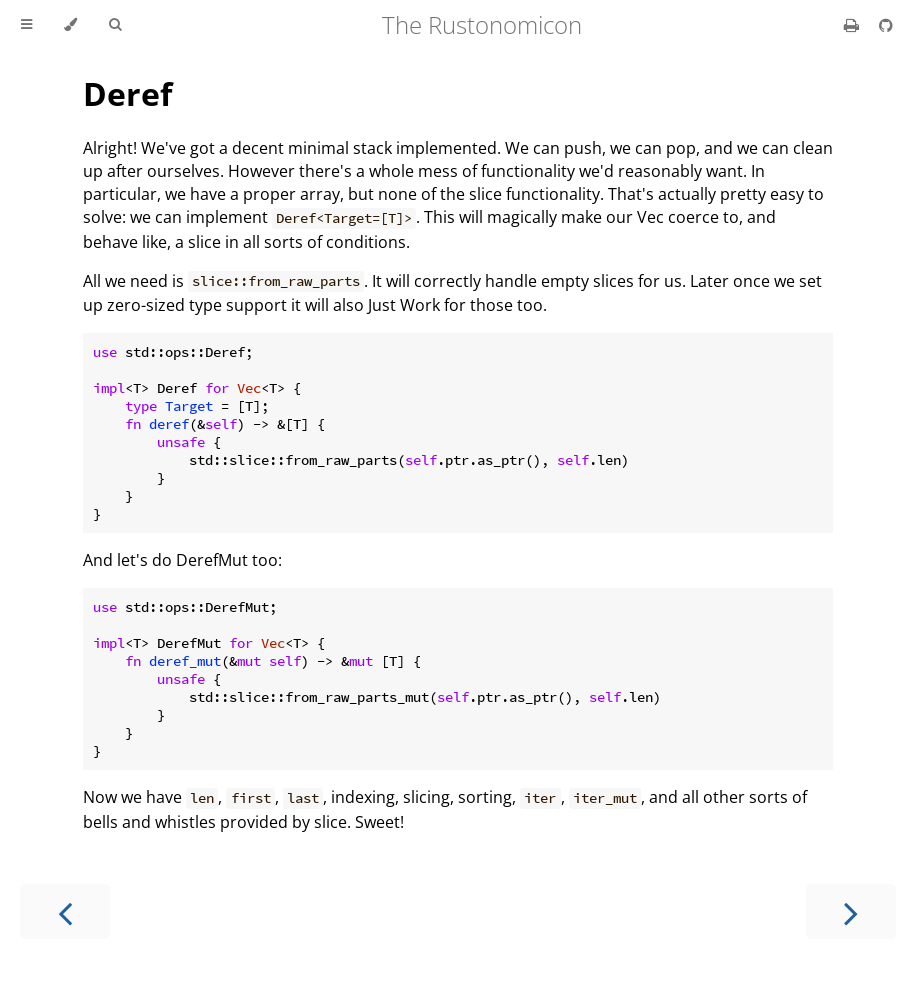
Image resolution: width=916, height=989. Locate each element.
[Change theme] (70, 25)
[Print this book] (853, 25)
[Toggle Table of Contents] (26, 25)
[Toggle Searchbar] (115, 25)
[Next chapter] (851, 911)
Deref (127, 93)
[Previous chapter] (65, 911)
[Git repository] (886, 25)
